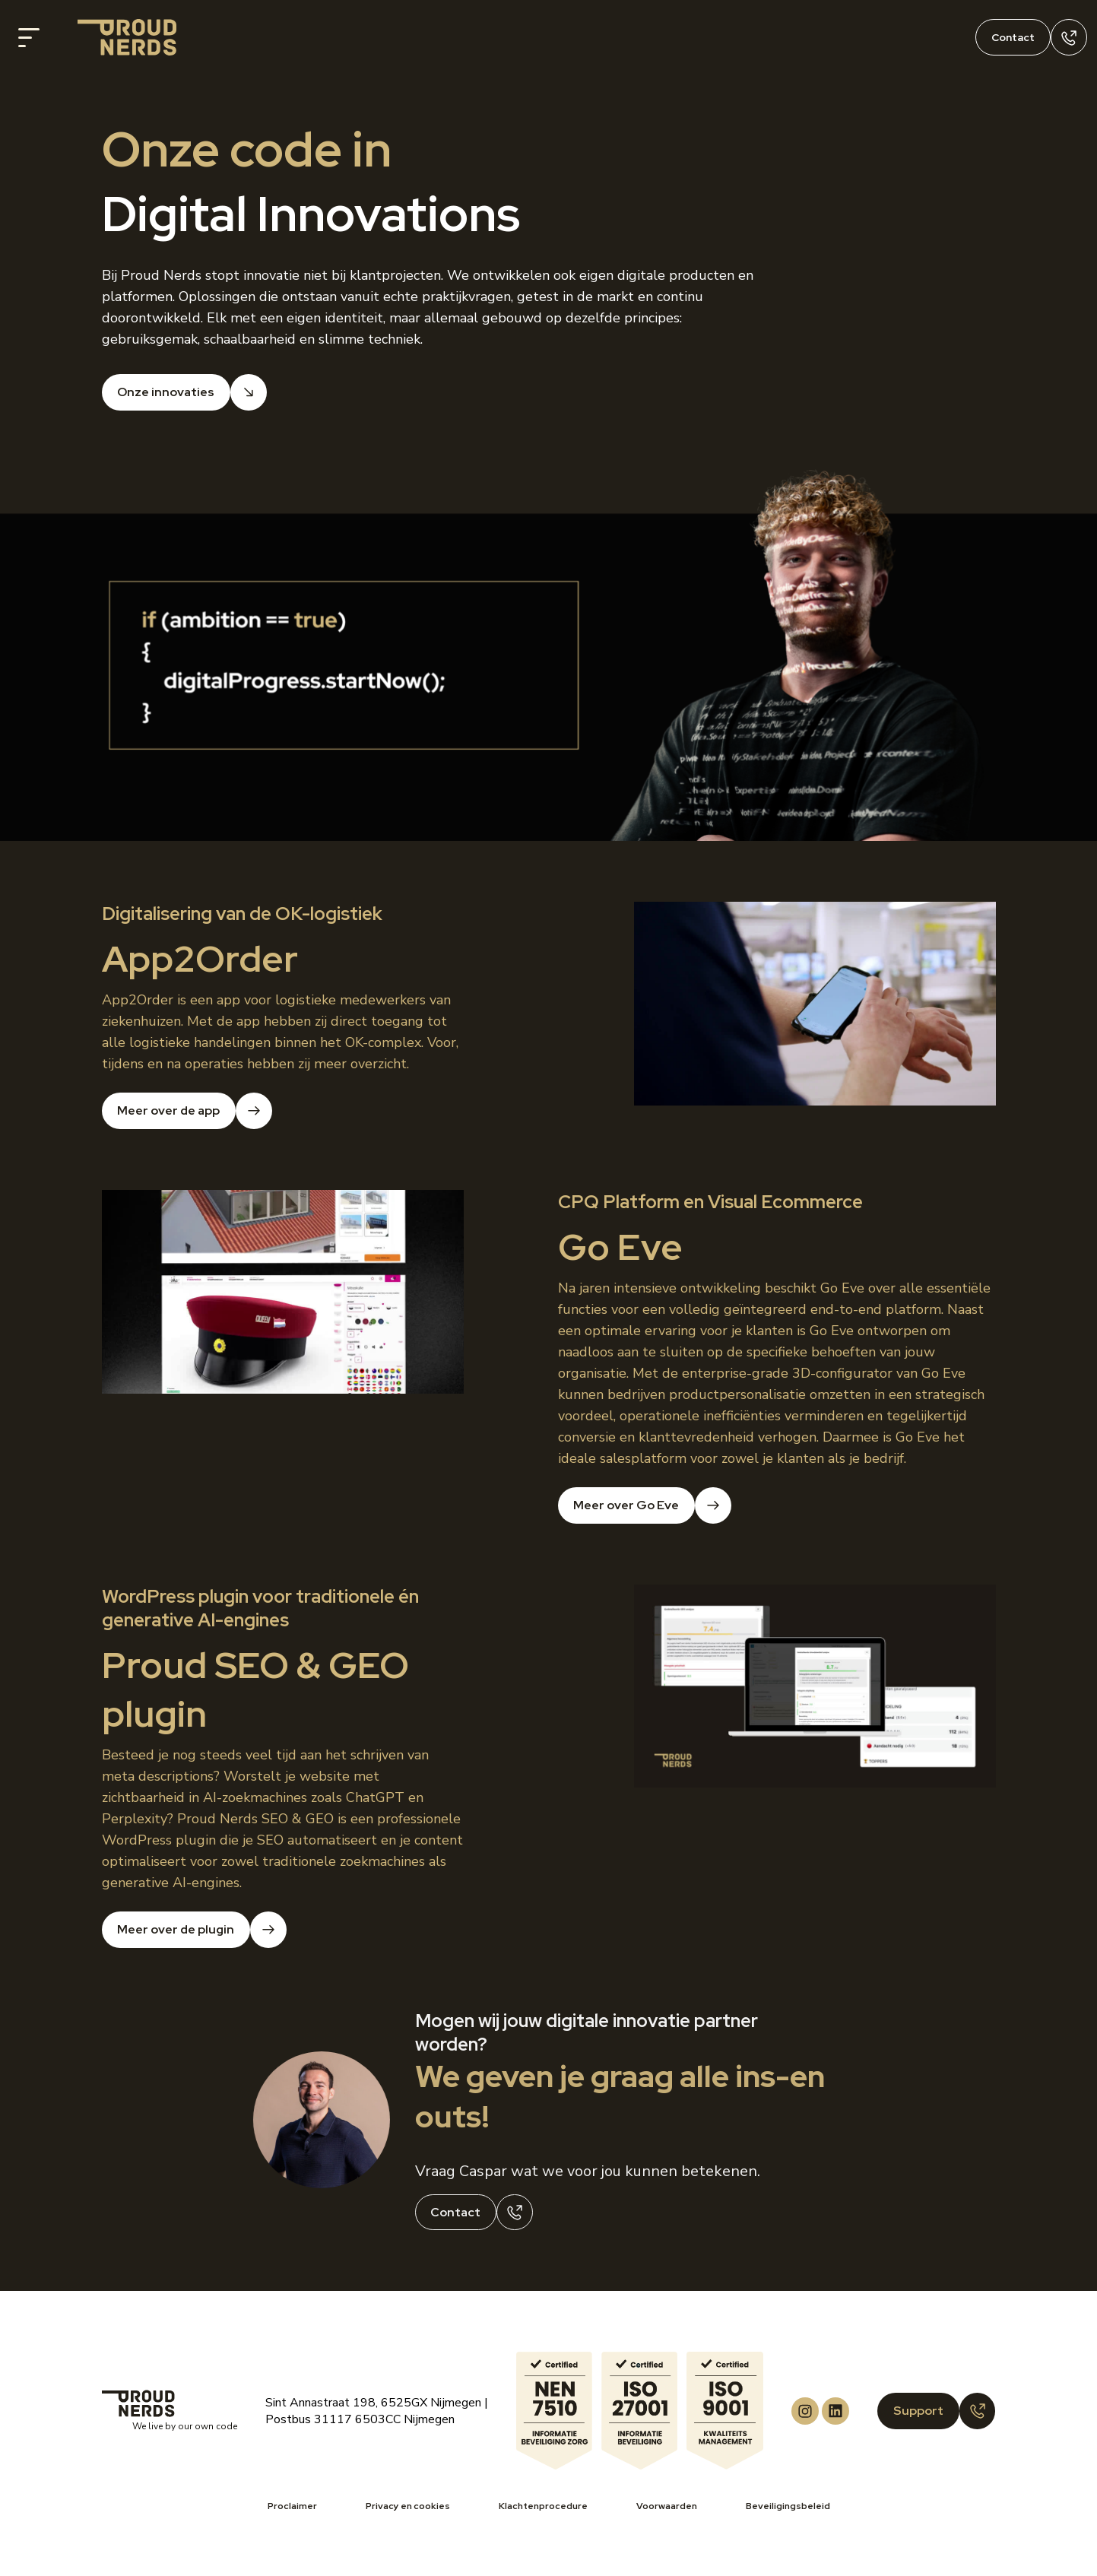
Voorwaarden (666, 2506)
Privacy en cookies (408, 2506)
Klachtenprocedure (543, 2506)
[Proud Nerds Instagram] (805, 2411)
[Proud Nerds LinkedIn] (835, 2411)
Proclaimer (292, 2506)
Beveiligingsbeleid (788, 2506)
